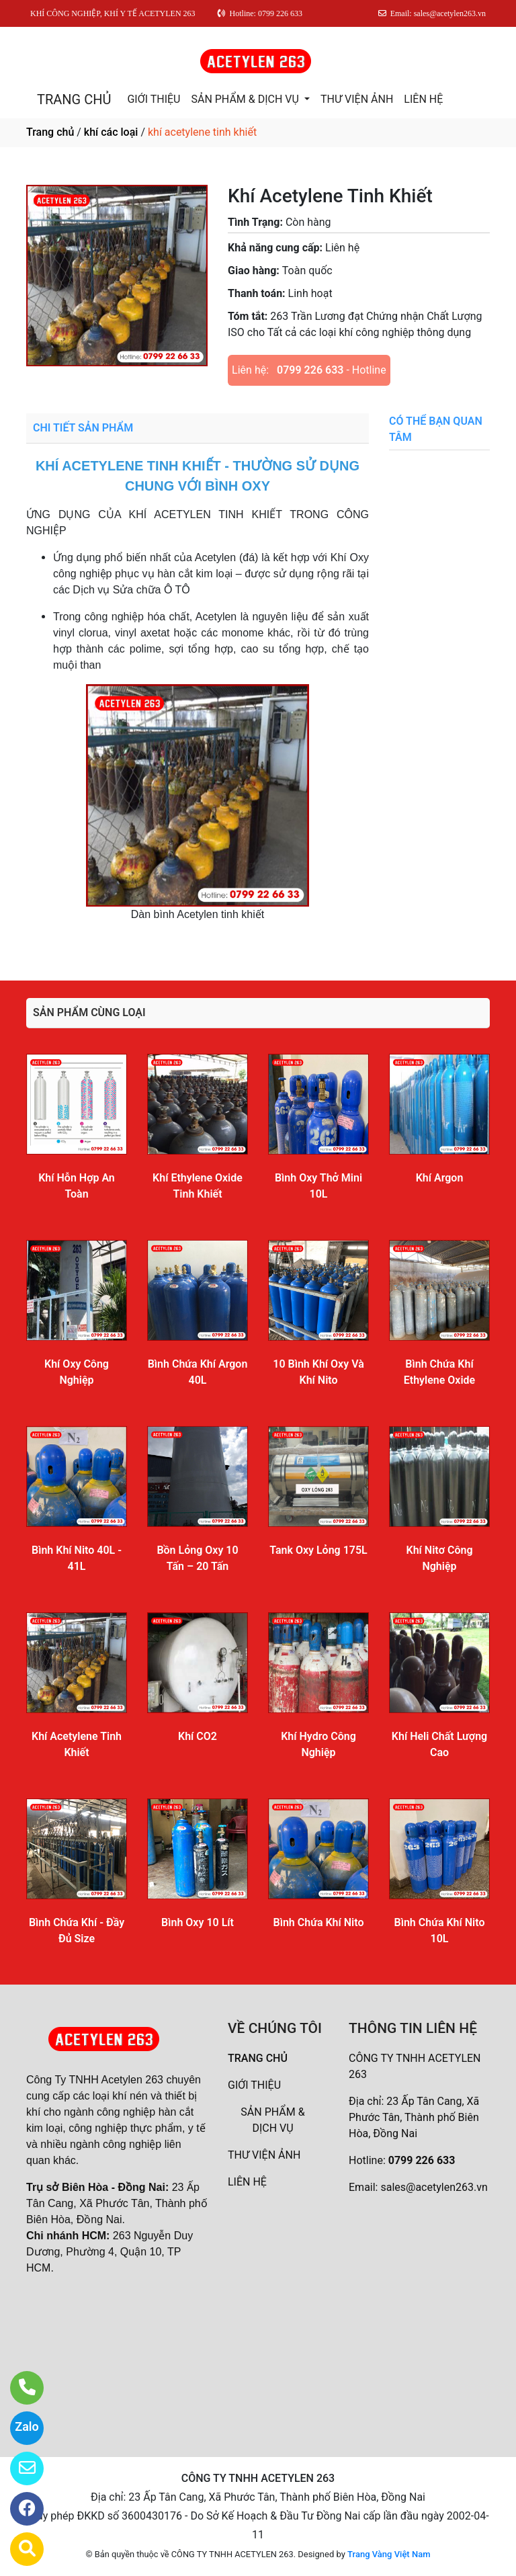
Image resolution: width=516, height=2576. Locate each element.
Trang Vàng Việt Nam (388, 2554)
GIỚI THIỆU (153, 99)
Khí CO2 (197, 1736)
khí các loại (111, 132)
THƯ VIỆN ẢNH (356, 99)
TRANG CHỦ (74, 99)
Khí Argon (440, 1177)
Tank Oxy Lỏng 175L (318, 1550)
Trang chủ (50, 132)
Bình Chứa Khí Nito (318, 1922)
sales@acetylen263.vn (433, 2187)
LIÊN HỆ (423, 99)
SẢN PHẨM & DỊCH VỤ (246, 99)
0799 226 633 (310, 370)
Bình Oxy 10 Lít (197, 1922)
